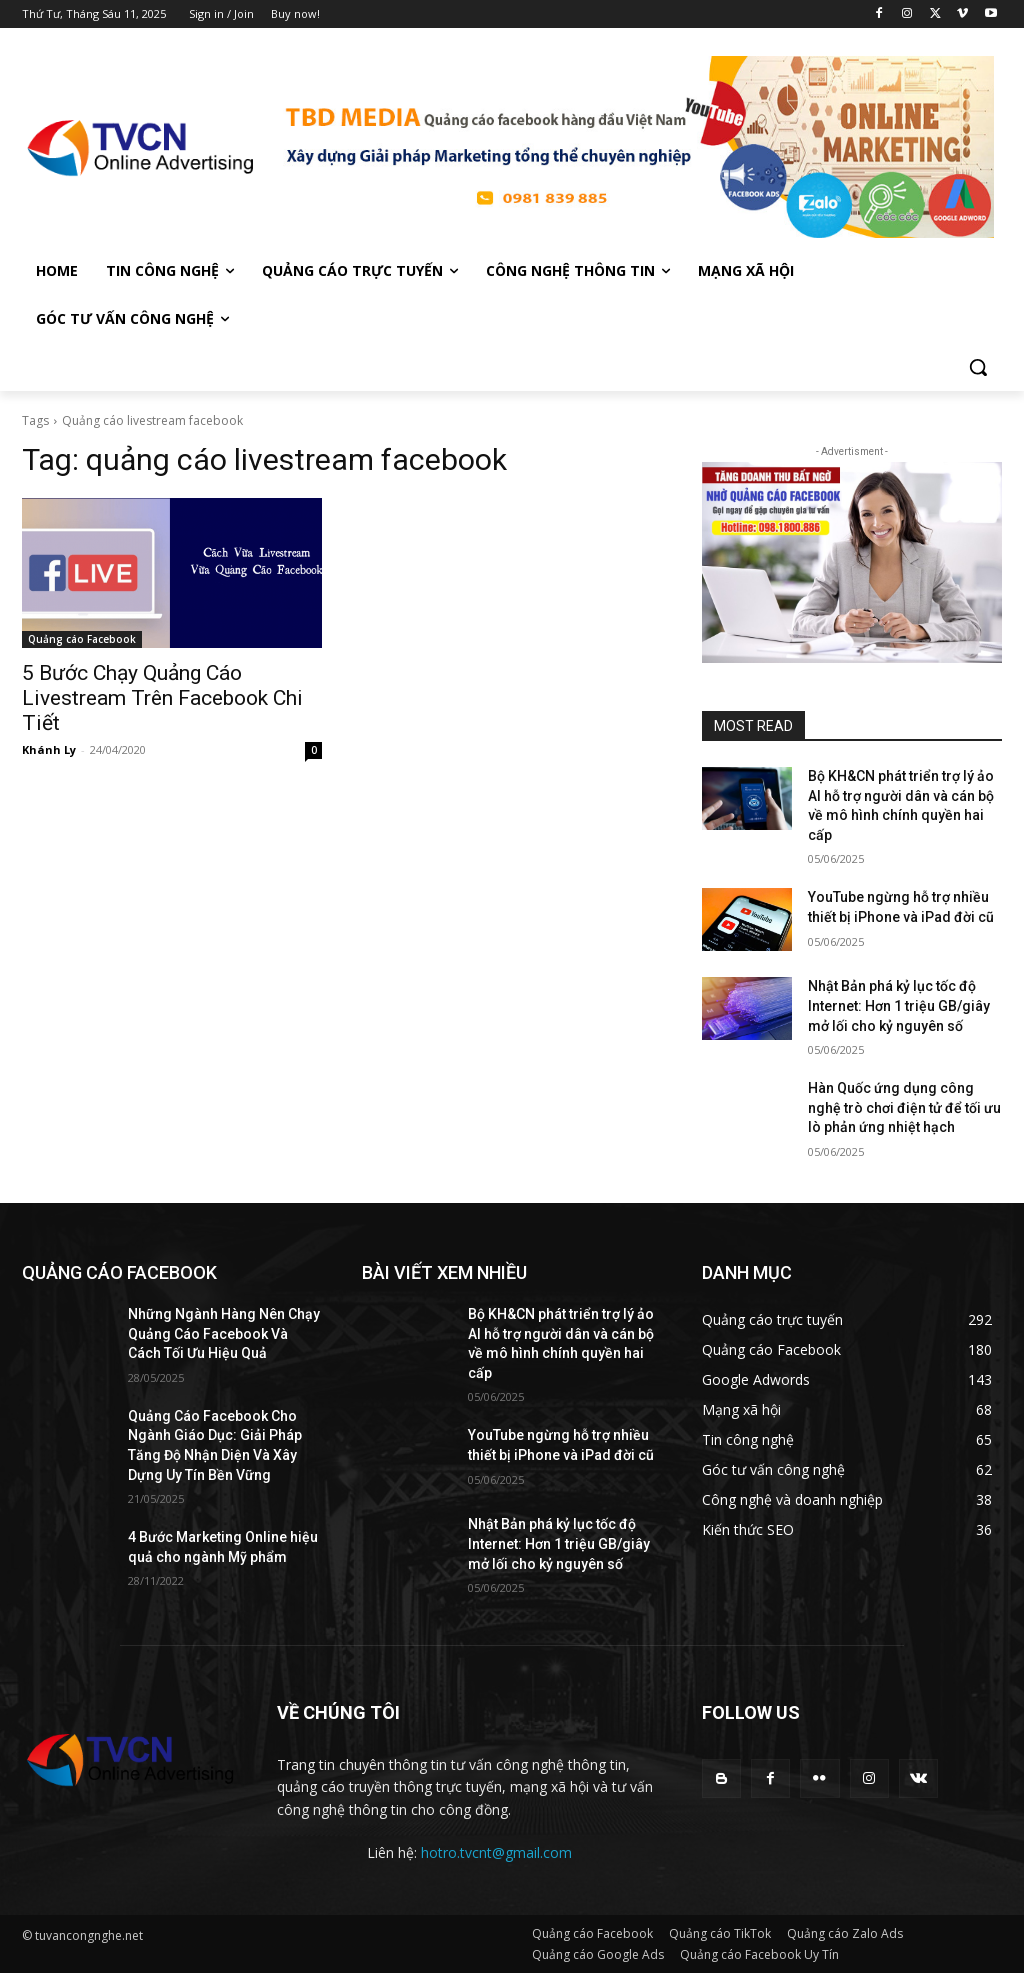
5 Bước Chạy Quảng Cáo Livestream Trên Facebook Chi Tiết (162, 698)
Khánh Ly (49, 749)
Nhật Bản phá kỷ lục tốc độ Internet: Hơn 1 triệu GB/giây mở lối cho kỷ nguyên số (899, 1005)
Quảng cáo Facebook (82, 639)
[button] (978, 367)
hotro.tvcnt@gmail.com (496, 1852)
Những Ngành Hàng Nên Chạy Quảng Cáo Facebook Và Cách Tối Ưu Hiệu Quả (224, 1333)
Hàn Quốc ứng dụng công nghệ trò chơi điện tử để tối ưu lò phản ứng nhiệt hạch (904, 1107)
